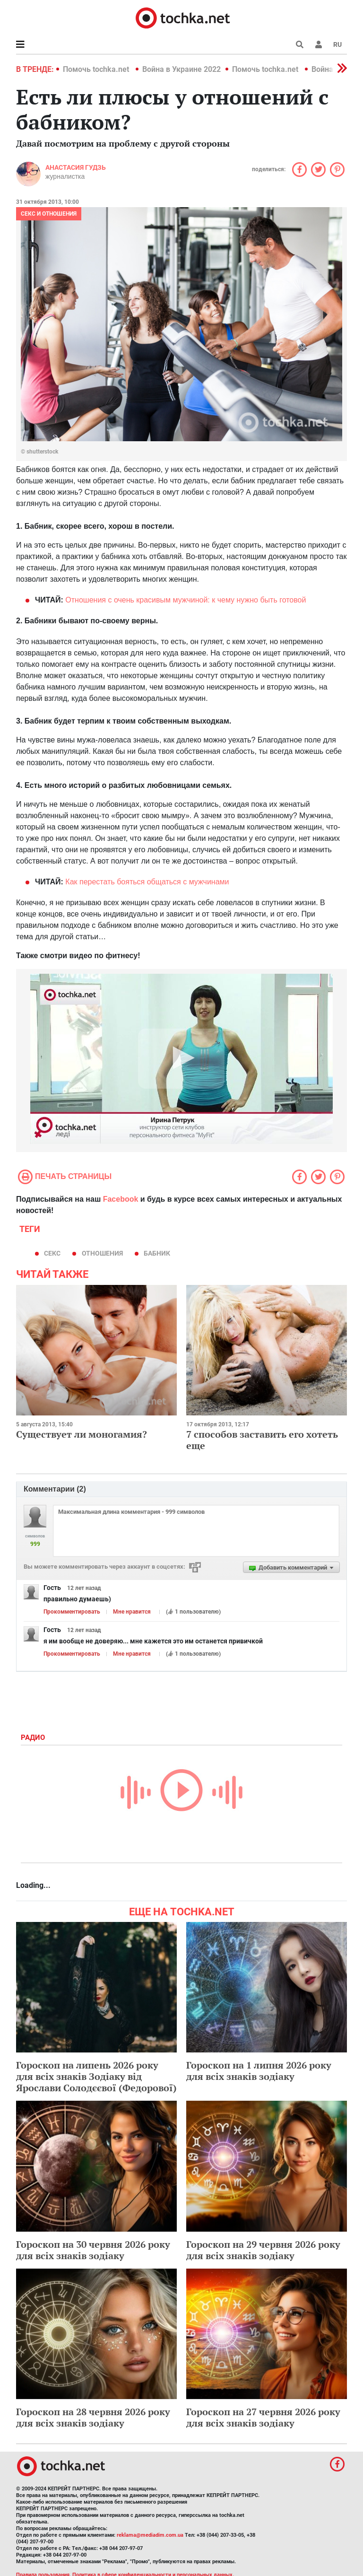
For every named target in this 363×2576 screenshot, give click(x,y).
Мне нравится (132, 1611)
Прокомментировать (71, 1611)
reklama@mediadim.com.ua (150, 2535)
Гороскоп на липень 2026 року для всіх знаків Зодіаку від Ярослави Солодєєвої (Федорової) (96, 2076)
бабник (157, 1253)
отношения (102, 1253)
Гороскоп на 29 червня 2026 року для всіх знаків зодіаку (263, 2250)
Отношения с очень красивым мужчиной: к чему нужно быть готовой (185, 600)
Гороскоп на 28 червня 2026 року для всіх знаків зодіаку (93, 2417)
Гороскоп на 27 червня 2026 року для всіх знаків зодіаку (263, 2417)
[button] (318, 44)
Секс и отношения (49, 213)
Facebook (120, 1199)
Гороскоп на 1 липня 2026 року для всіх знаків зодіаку (258, 2071)
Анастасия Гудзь (75, 167)
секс (52, 1253)
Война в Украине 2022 (181, 69)
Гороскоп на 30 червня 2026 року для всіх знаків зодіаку (93, 2250)
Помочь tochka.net (97, 69)
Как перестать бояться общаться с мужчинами (147, 882)
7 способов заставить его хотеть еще (262, 1440)
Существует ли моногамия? (81, 1434)
